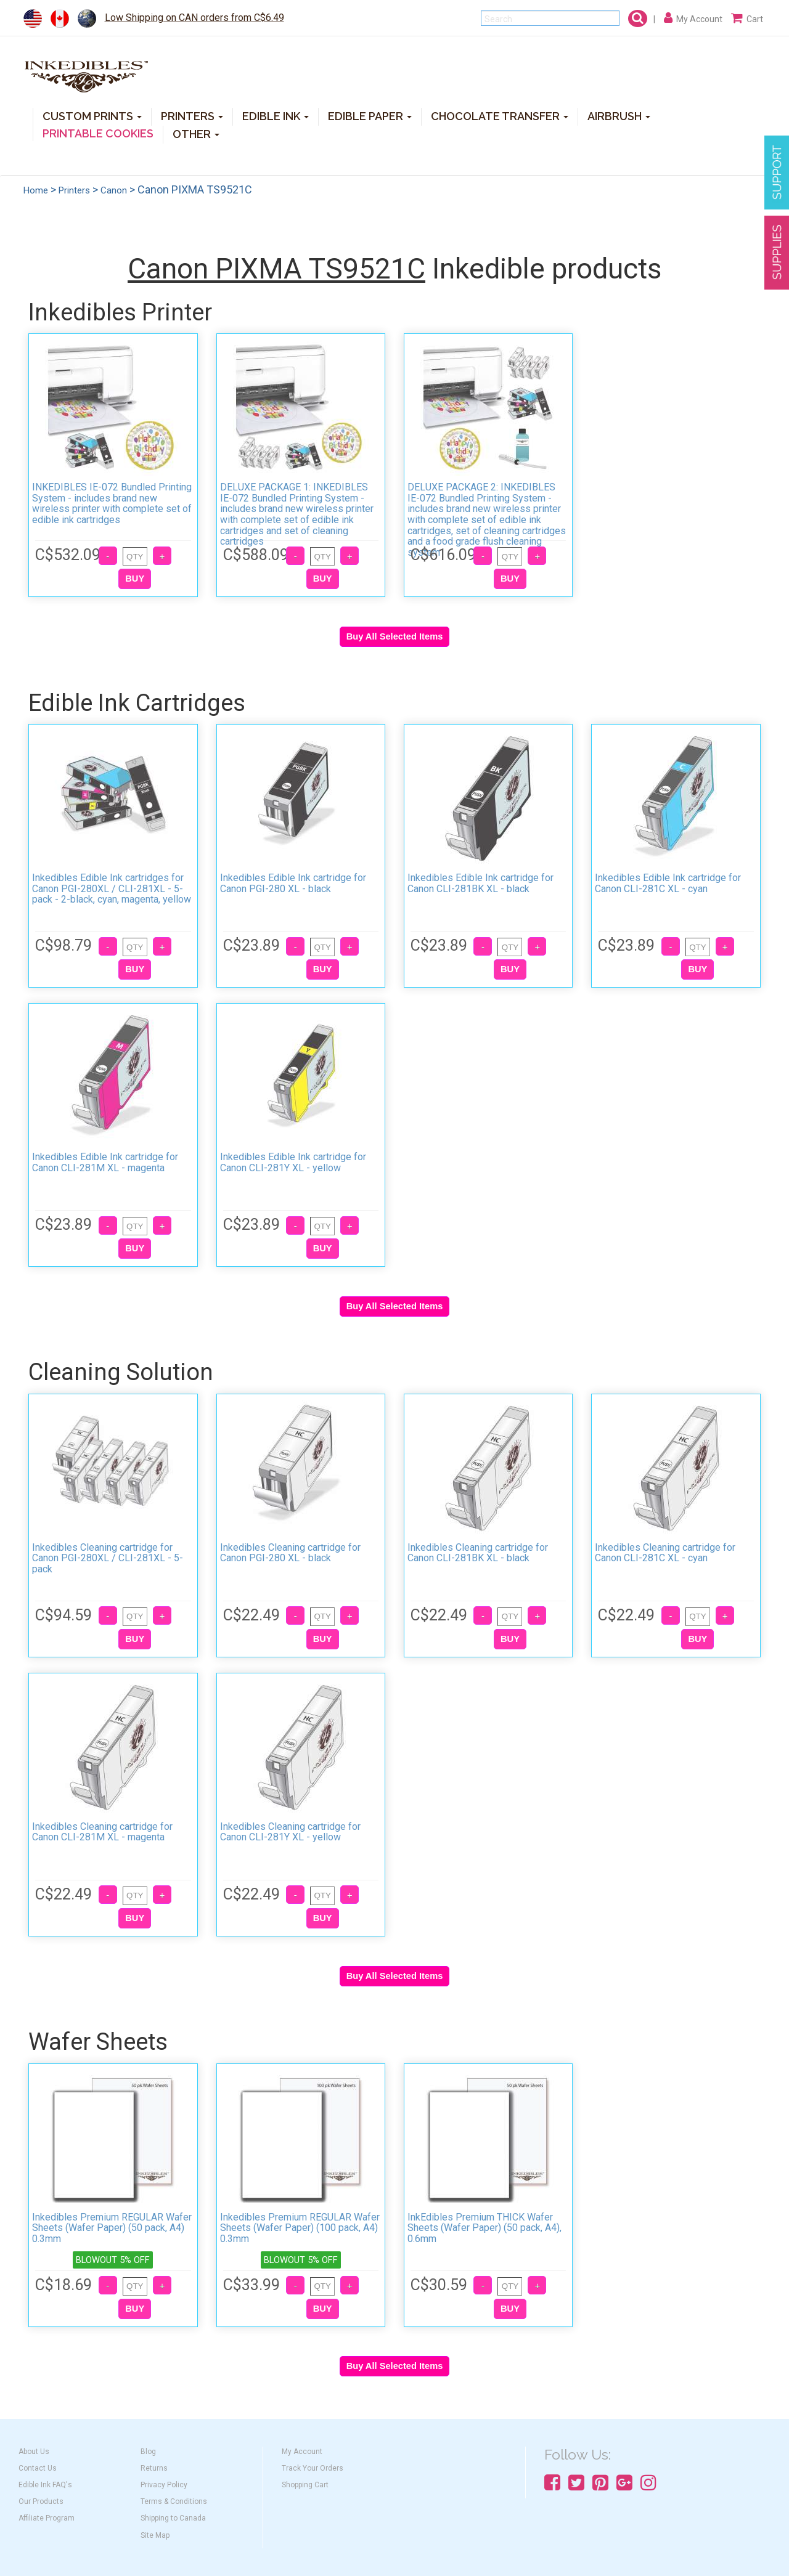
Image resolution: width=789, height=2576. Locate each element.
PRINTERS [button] (192, 115)
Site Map (155, 2535)
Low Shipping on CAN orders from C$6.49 (194, 17)
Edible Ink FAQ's (45, 2485)
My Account (302, 2451)
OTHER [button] (196, 133)
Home (35, 190)
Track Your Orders (312, 2468)
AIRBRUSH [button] (618, 115)
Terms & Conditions (174, 2501)
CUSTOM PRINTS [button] (92, 115)
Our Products (40, 2501)
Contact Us (37, 2468)
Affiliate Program (46, 2518)
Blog (148, 2451)
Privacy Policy (164, 2485)
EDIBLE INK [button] (275, 115)
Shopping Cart (305, 2485)
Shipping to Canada (173, 2518)
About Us (33, 2451)
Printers (74, 190)
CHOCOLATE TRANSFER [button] (499, 115)
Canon (113, 190)
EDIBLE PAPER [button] (370, 115)
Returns (154, 2468)
